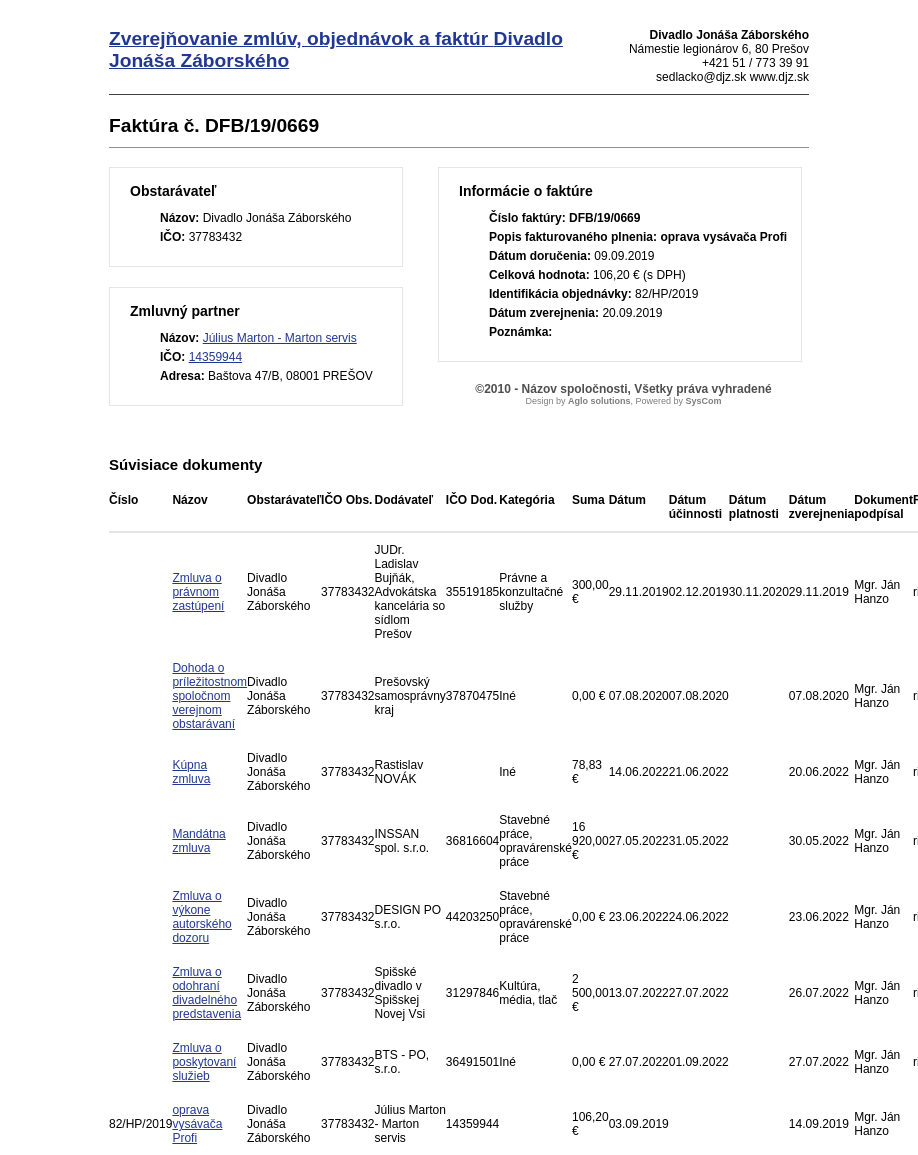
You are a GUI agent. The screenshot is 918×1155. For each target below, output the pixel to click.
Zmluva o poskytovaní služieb (204, 1062)
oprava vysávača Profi (197, 1124)
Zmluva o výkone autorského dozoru (201, 917)
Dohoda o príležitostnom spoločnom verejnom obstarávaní (209, 696)
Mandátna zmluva (198, 841)
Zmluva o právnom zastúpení (198, 592)
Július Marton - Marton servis (280, 338)
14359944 (215, 357)
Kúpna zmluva (191, 772)
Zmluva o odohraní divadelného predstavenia (206, 993)
